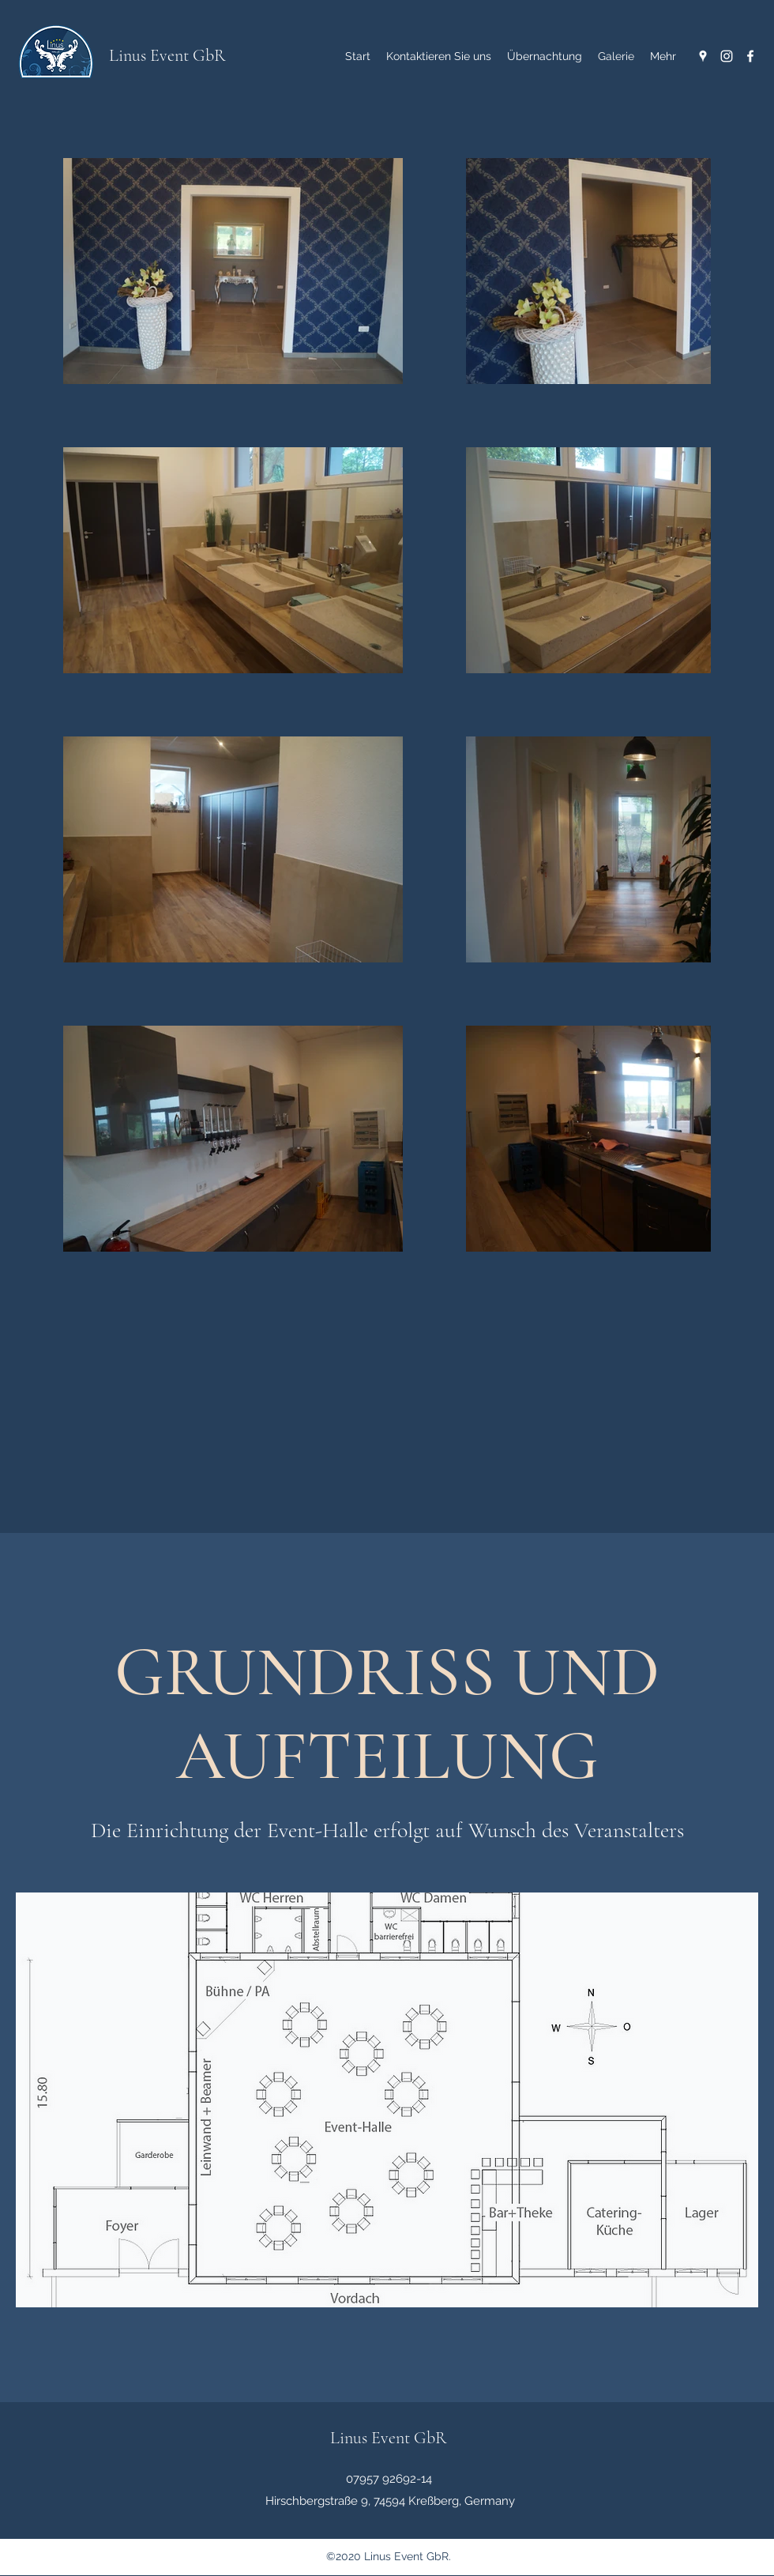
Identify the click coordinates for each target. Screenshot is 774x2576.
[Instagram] (727, 56)
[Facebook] (750, 56)
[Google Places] (703, 56)
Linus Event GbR (167, 55)
